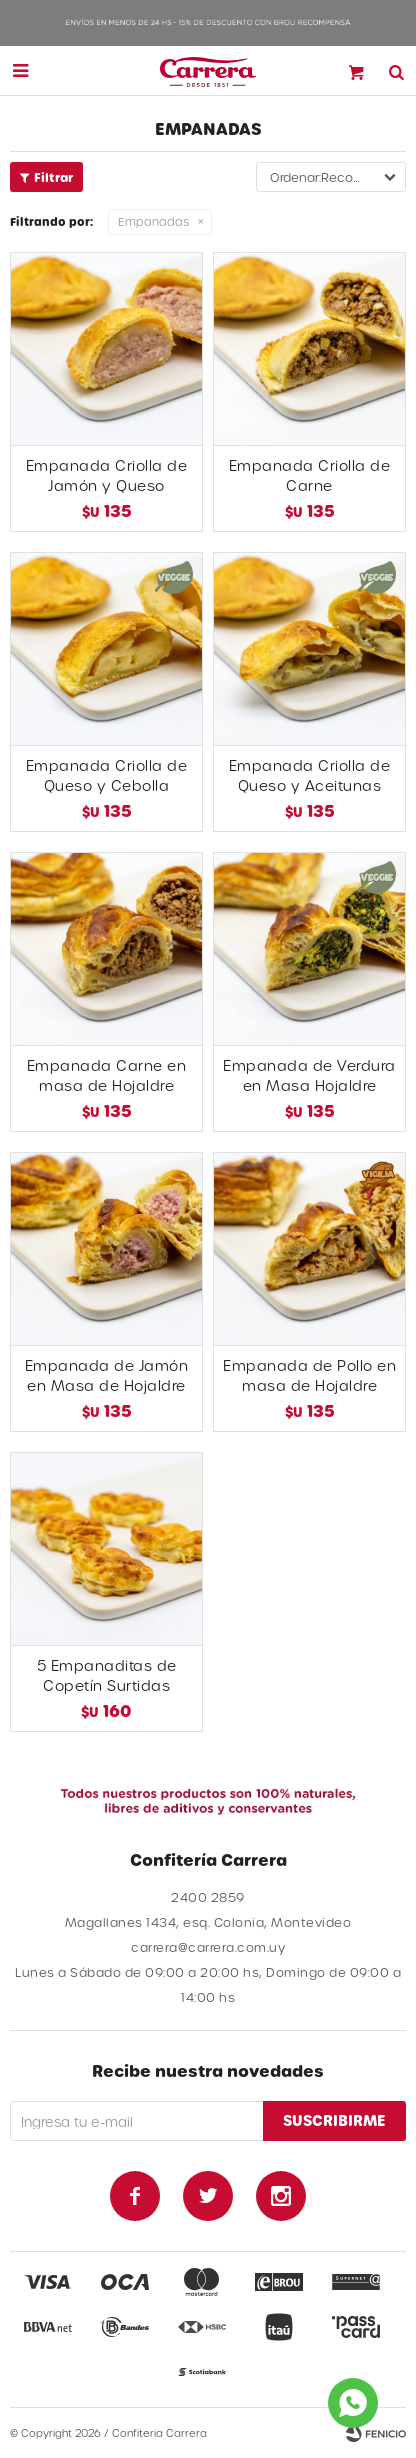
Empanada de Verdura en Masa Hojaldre (309, 1075)
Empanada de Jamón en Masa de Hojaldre (107, 1375)
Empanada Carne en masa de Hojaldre (107, 1075)
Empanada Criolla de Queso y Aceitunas (310, 775)
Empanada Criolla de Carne (310, 475)
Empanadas (153, 221)
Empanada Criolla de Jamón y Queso (107, 475)
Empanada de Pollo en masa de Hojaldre (309, 1375)
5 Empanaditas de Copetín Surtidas (107, 1675)
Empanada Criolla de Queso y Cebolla (107, 775)
